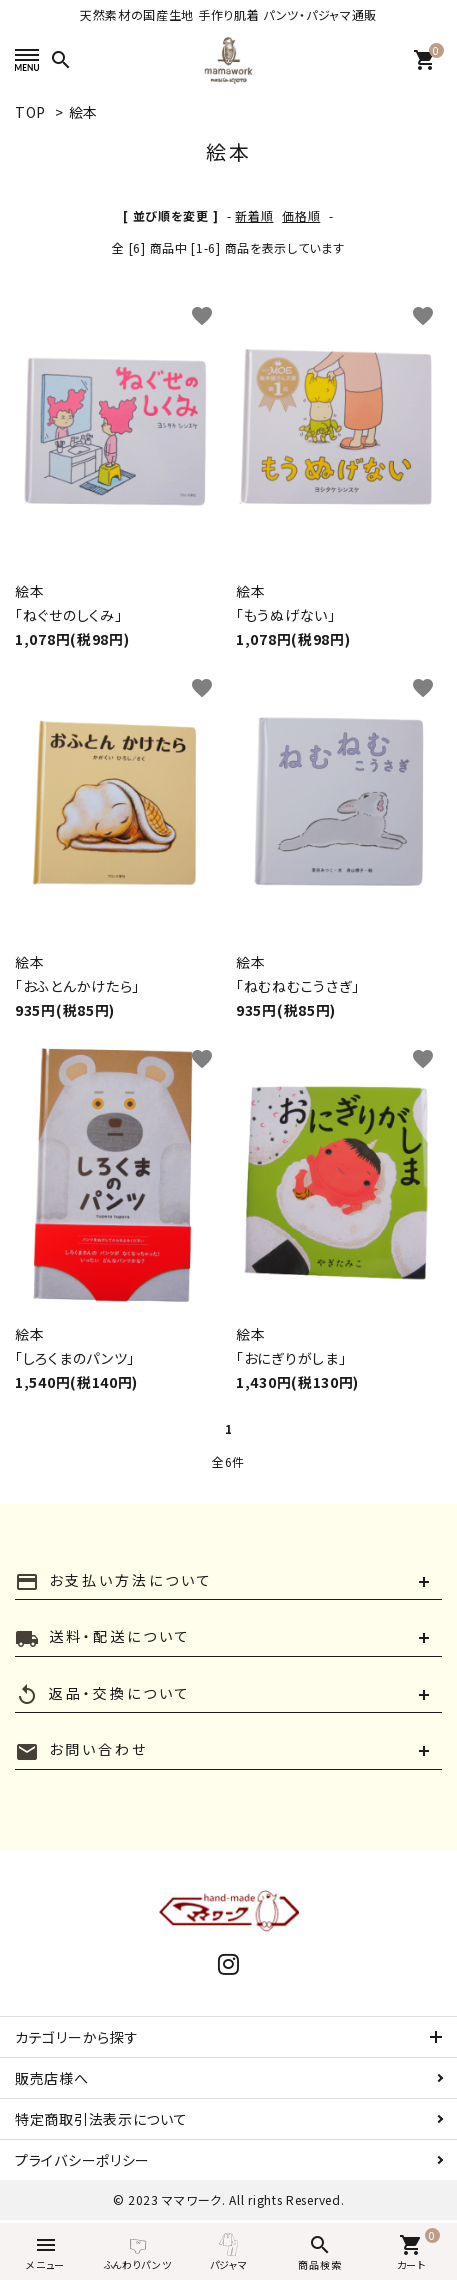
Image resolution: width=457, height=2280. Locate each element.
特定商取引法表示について (101, 2119)
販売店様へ (52, 2078)
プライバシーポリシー (82, 2160)
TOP (30, 112)
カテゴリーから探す (76, 2037)
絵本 (83, 112)
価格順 (301, 215)
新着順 (254, 215)
